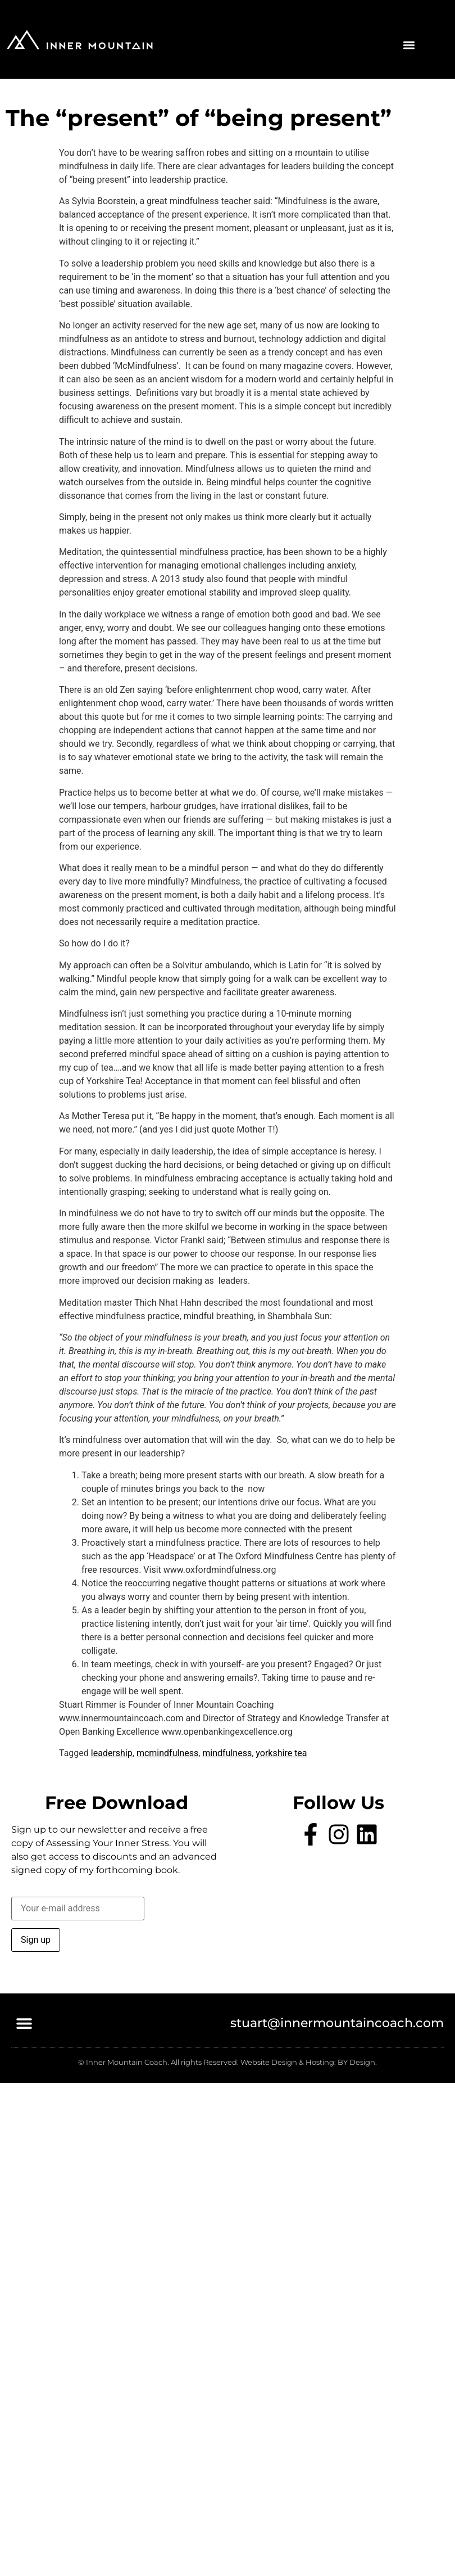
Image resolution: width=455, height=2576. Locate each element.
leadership (112, 1753)
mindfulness (227, 1753)
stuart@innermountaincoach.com (337, 2023)
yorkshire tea (281, 1753)
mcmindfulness (167, 1753)
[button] (408, 45)
